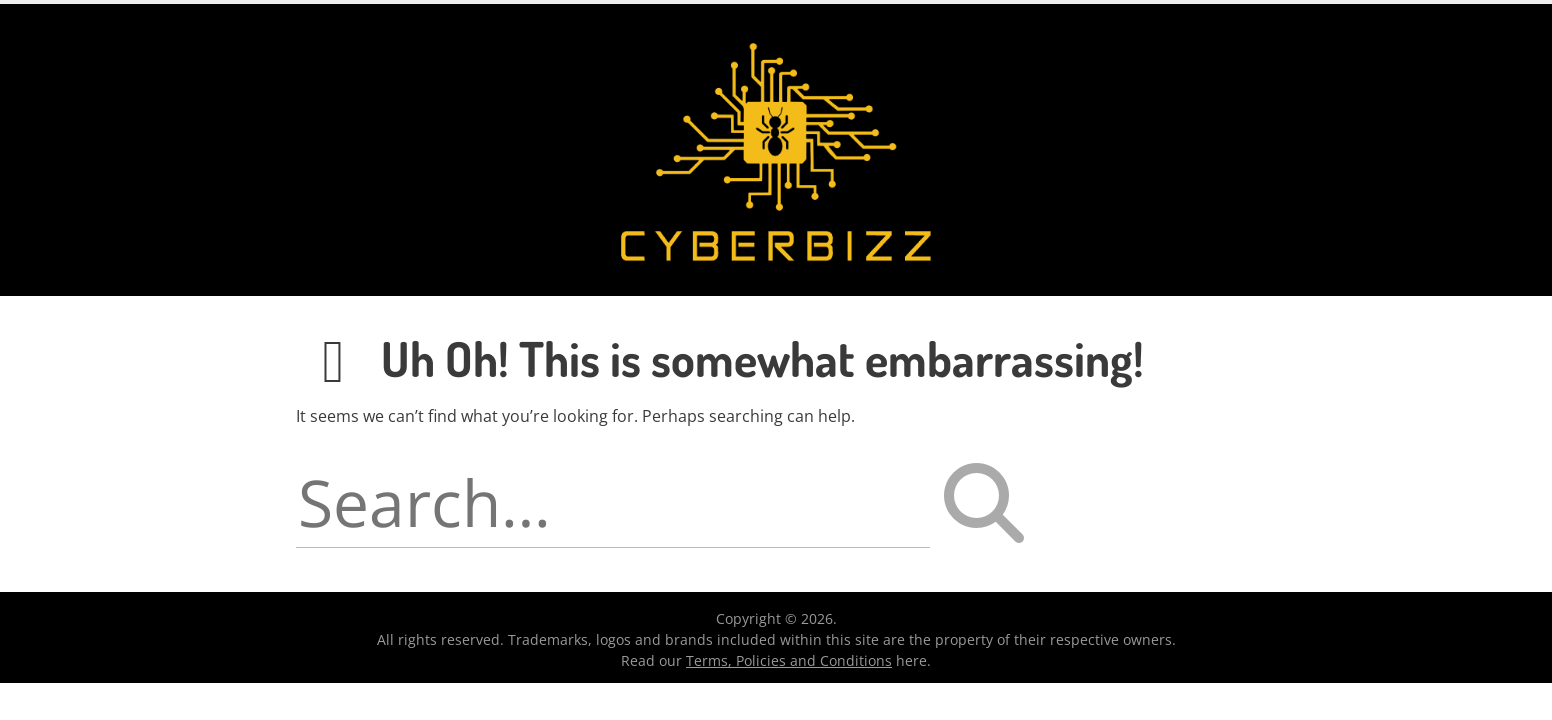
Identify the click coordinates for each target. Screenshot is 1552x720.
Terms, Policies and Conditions (789, 660)
